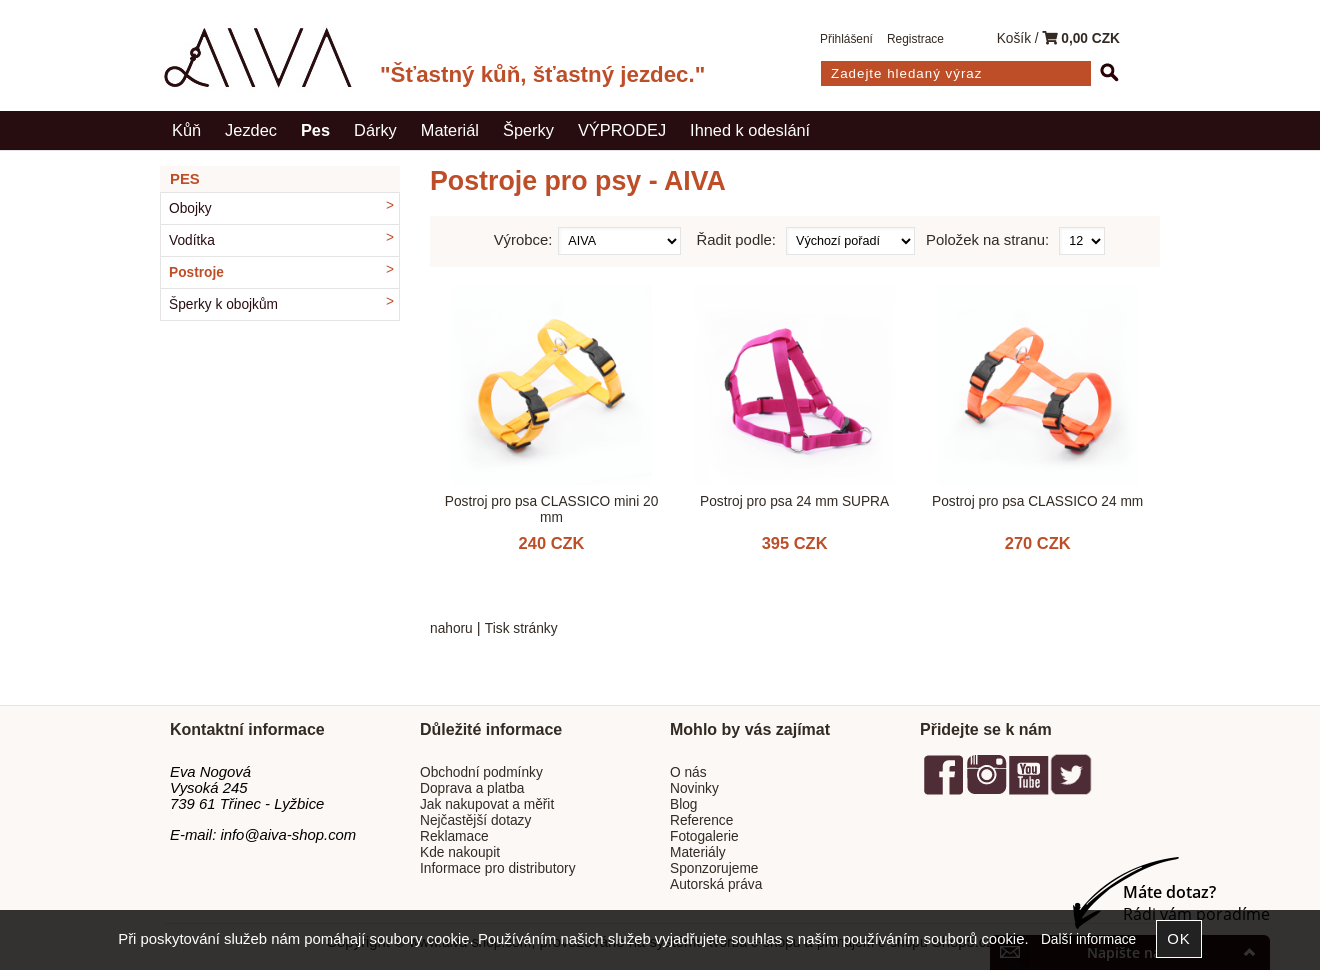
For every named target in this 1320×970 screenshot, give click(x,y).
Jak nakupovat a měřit (487, 804)
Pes (315, 130)
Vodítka (192, 240)
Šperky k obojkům (223, 304)
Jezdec (251, 130)
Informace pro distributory (498, 868)
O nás (688, 772)
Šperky (528, 130)
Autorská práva (716, 884)
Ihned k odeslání (750, 130)
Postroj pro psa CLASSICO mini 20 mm (552, 509)
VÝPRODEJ (622, 130)
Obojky (190, 208)
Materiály (698, 852)
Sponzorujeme (714, 868)
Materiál (450, 130)
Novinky (694, 788)
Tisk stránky (521, 628)
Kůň (186, 130)
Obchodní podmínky (481, 772)
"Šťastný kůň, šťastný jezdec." (542, 74)
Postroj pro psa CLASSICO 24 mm (1037, 501)
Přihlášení (846, 39)
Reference (701, 820)
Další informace (1088, 939)
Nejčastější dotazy (475, 820)
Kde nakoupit (460, 852)
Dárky (375, 130)
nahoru (451, 628)
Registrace (915, 39)
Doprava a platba (472, 788)
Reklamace (454, 836)
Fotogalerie (704, 836)
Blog (683, 804)
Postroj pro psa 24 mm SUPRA (794, 501)
